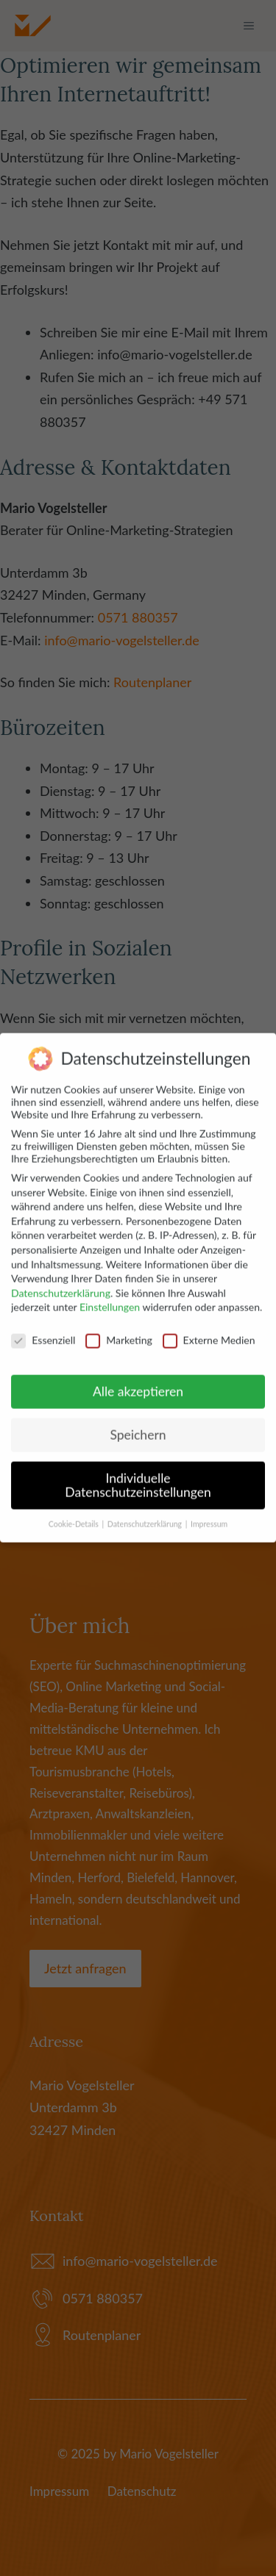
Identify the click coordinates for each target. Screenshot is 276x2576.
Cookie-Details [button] (75, 1511)
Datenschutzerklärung (60, 1280)
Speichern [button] (138, 1422)
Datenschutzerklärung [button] (145, 1511)
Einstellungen (109, 1294)
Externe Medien (209, 1327)
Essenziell (43, 1327)
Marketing (118, 1327)
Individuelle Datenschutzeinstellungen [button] (137, 1473)
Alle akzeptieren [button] (138, 1379)
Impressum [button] (209, 1511)
